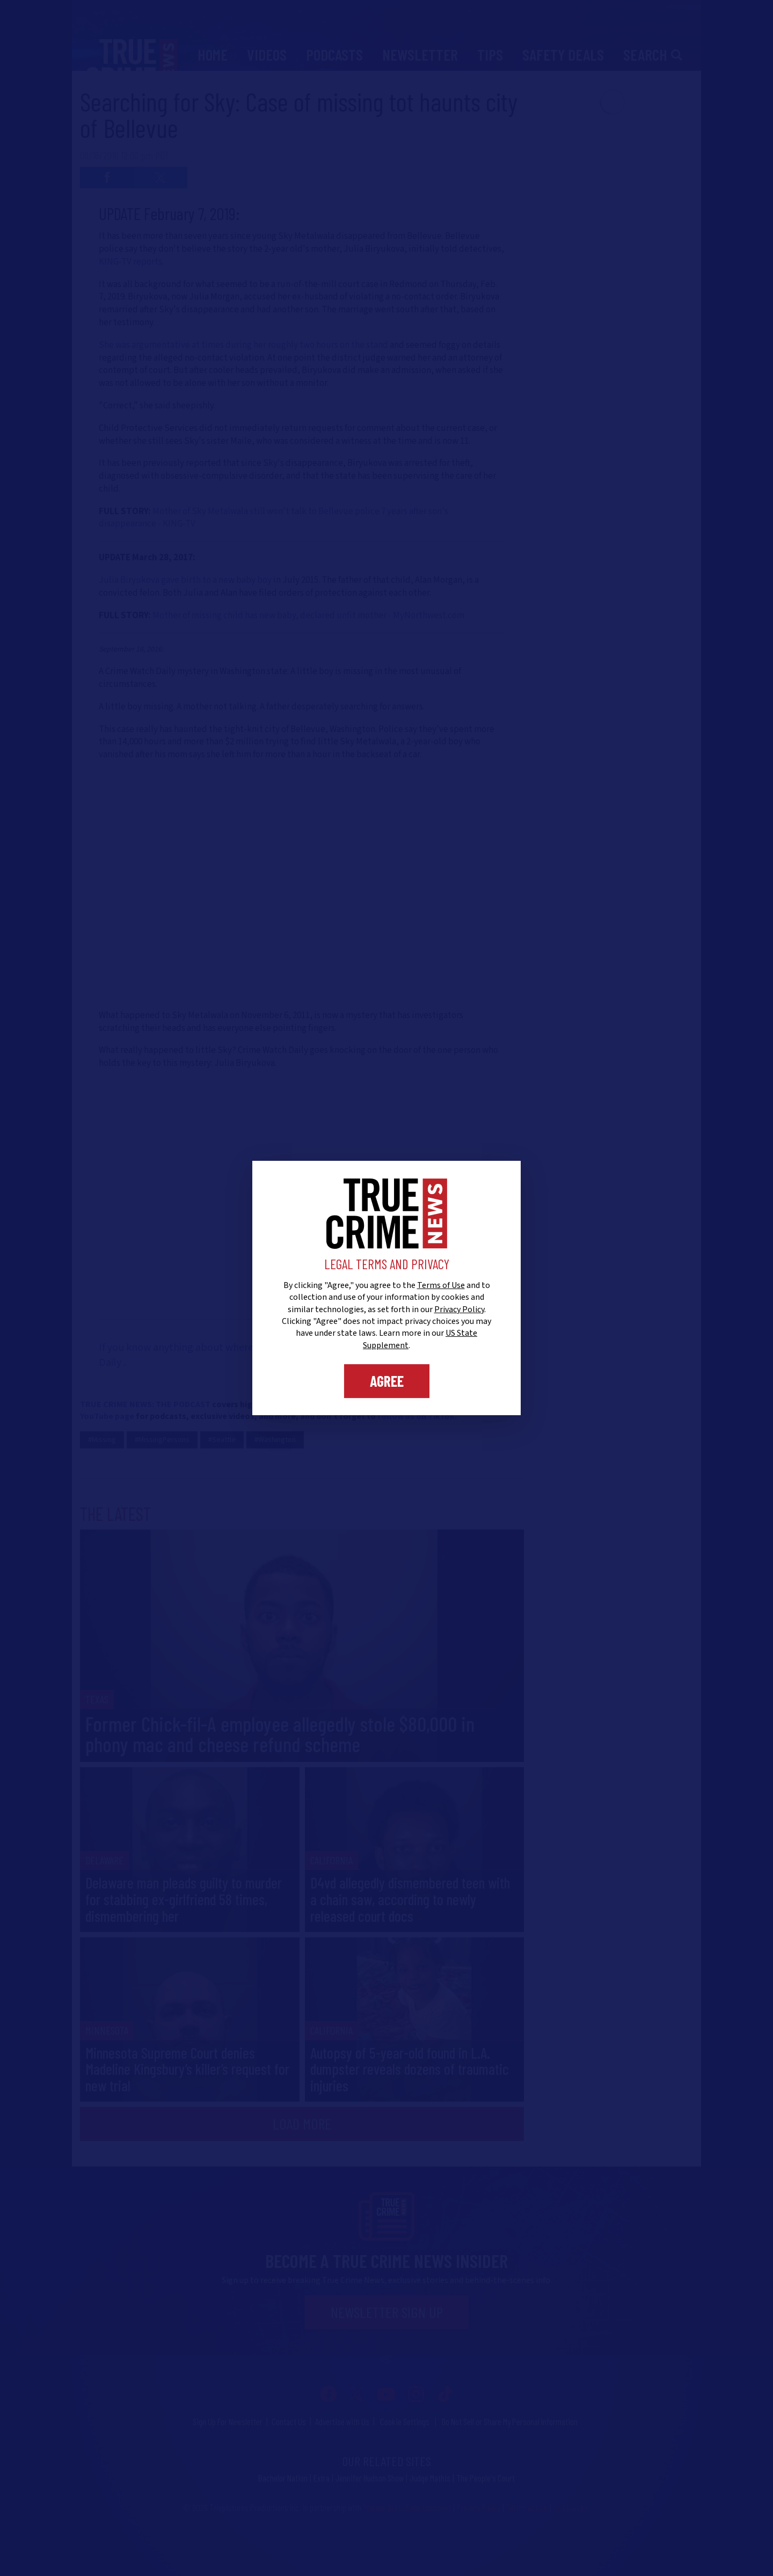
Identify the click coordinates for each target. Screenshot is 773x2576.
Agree (387, 1381)
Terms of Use (441, 1285)
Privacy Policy (459, 1309)
